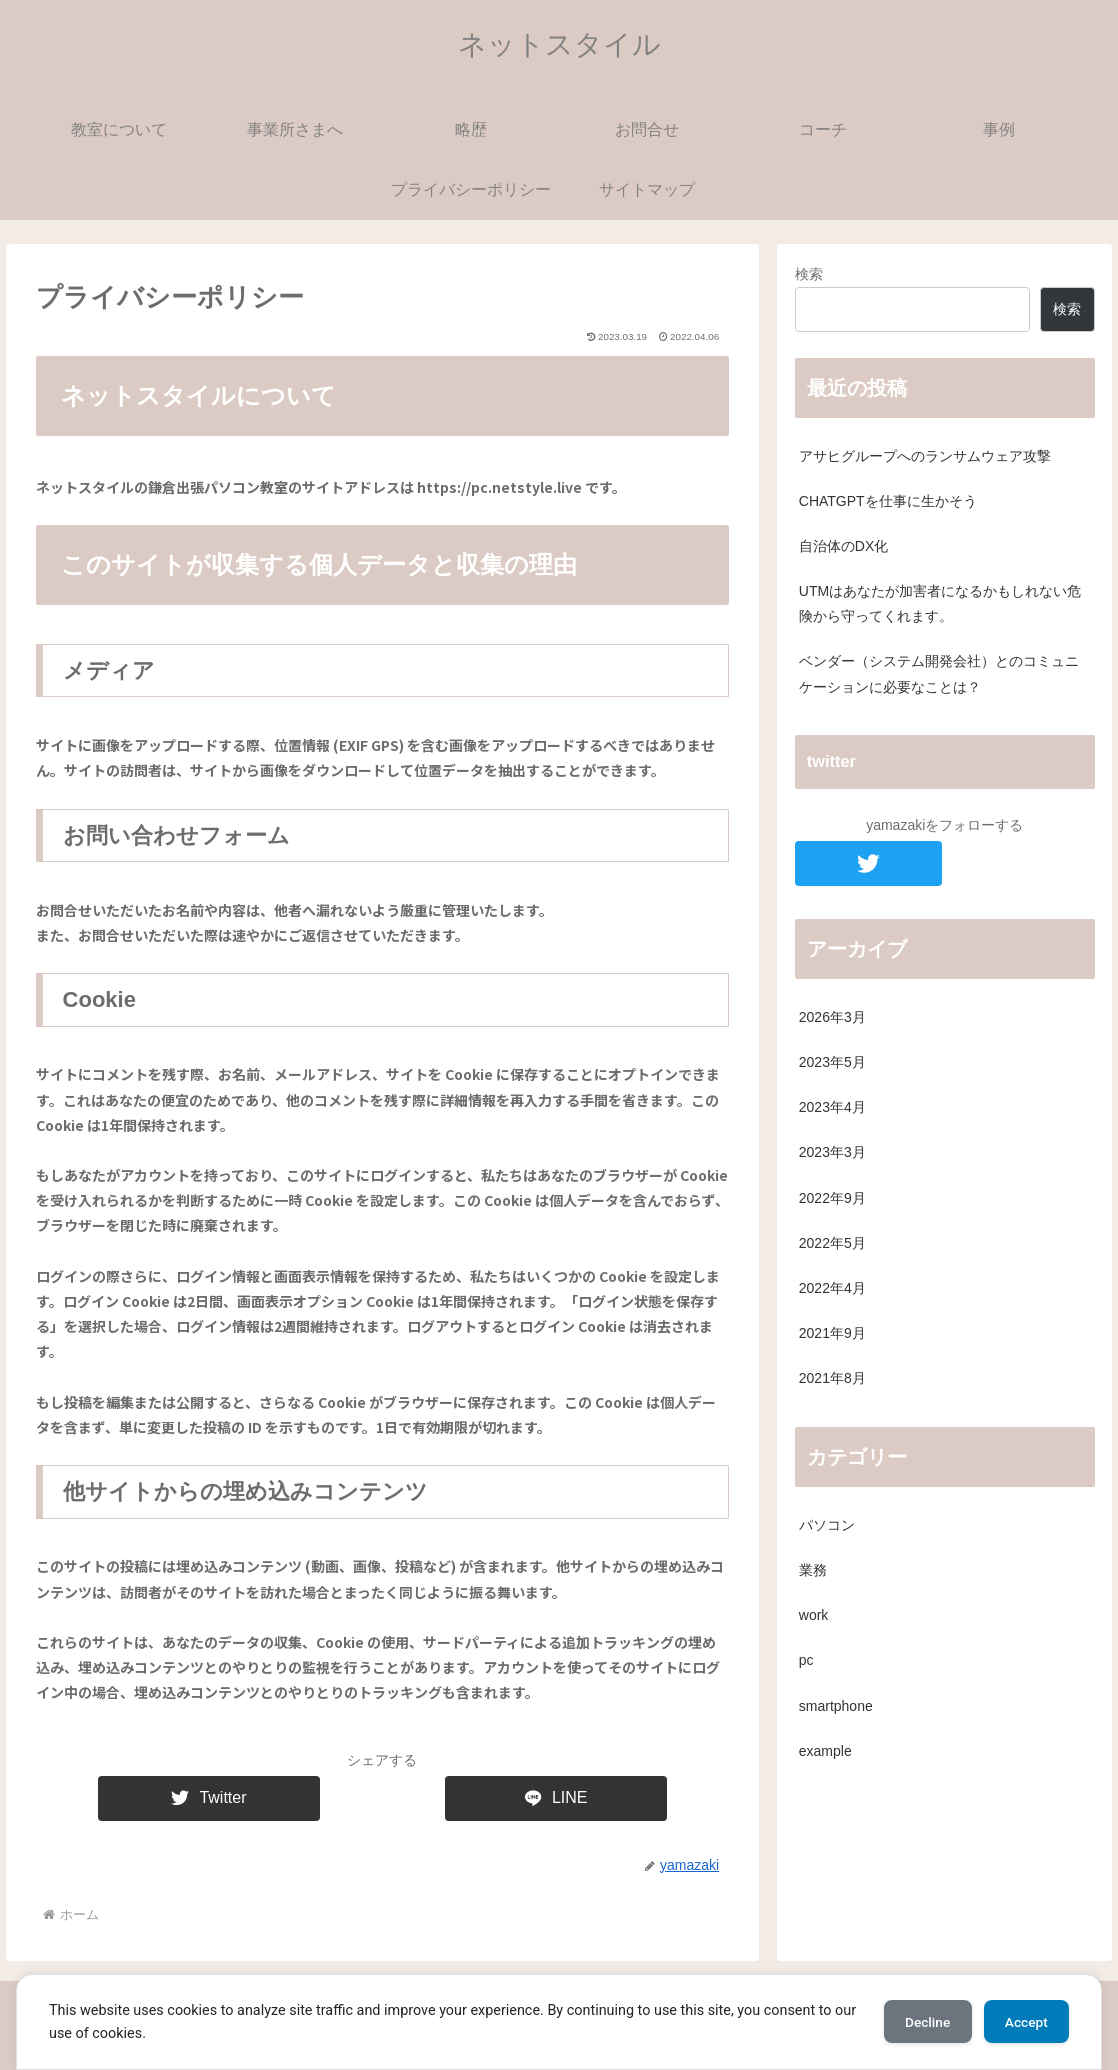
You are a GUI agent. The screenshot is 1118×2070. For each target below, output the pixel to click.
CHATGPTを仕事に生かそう (888, 501)
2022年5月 (832, 1243)
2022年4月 (832, 1288)
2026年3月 (832, 1017)
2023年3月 (832, 1152)
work (814, 1615)
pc (806, 1660)
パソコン (827, 1525)
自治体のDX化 (843, 546)
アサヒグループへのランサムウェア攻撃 (925, 456)
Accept (1023, 2022)
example (825, 1751)
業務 (813, 1570)
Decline (918, 2022)
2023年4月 (832, 1107)
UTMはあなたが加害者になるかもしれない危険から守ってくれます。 (940, 603)
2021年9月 (832, 1333)
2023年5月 (832, 1062)
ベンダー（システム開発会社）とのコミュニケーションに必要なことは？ (939, 673)
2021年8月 (832, 1378)
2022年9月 (832, 1198)
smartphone (836, 1706)
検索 (809, 274)
